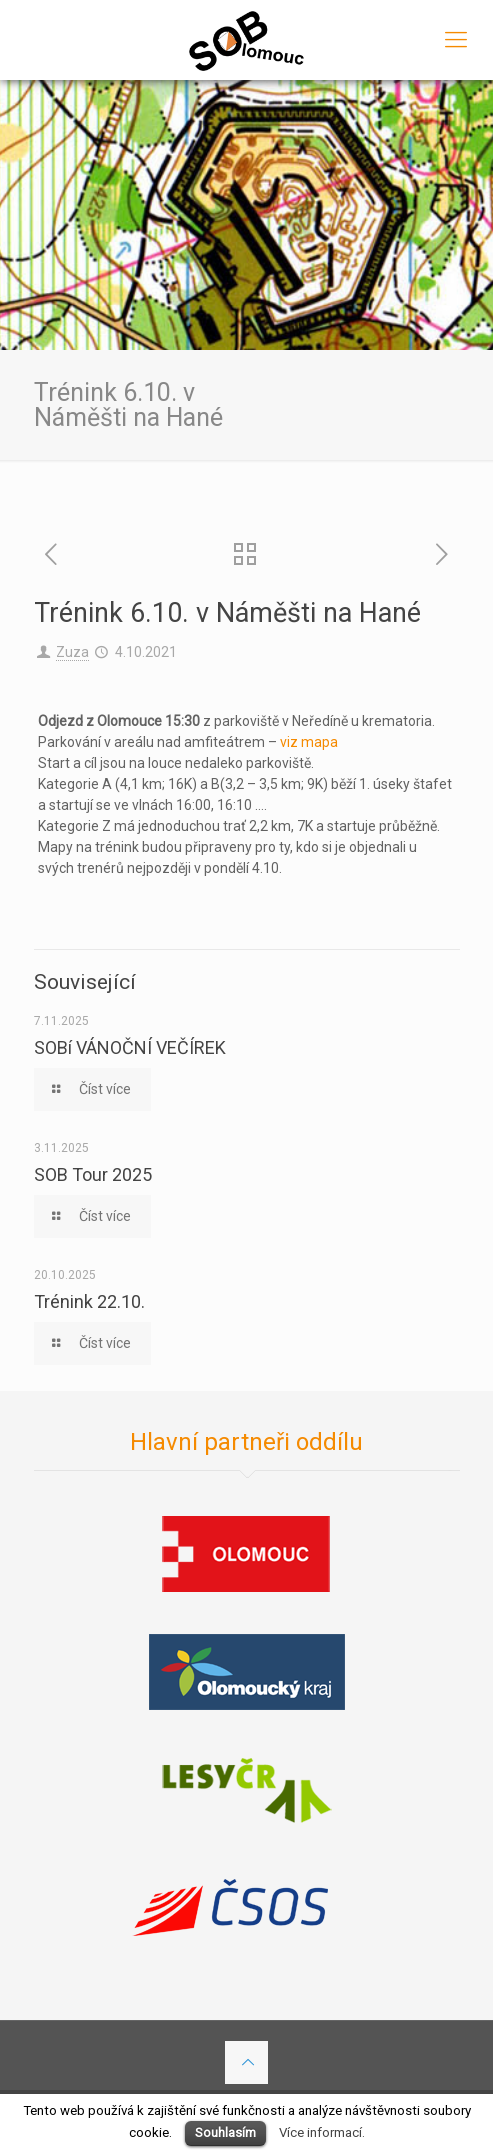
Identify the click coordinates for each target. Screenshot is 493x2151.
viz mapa (309, 742)
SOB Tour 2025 (93, 1174)
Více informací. (322, 2132)
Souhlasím (225, 2132)
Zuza (72, 652)
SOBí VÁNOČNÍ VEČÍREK (130, 1047)
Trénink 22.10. (89, 1301)
